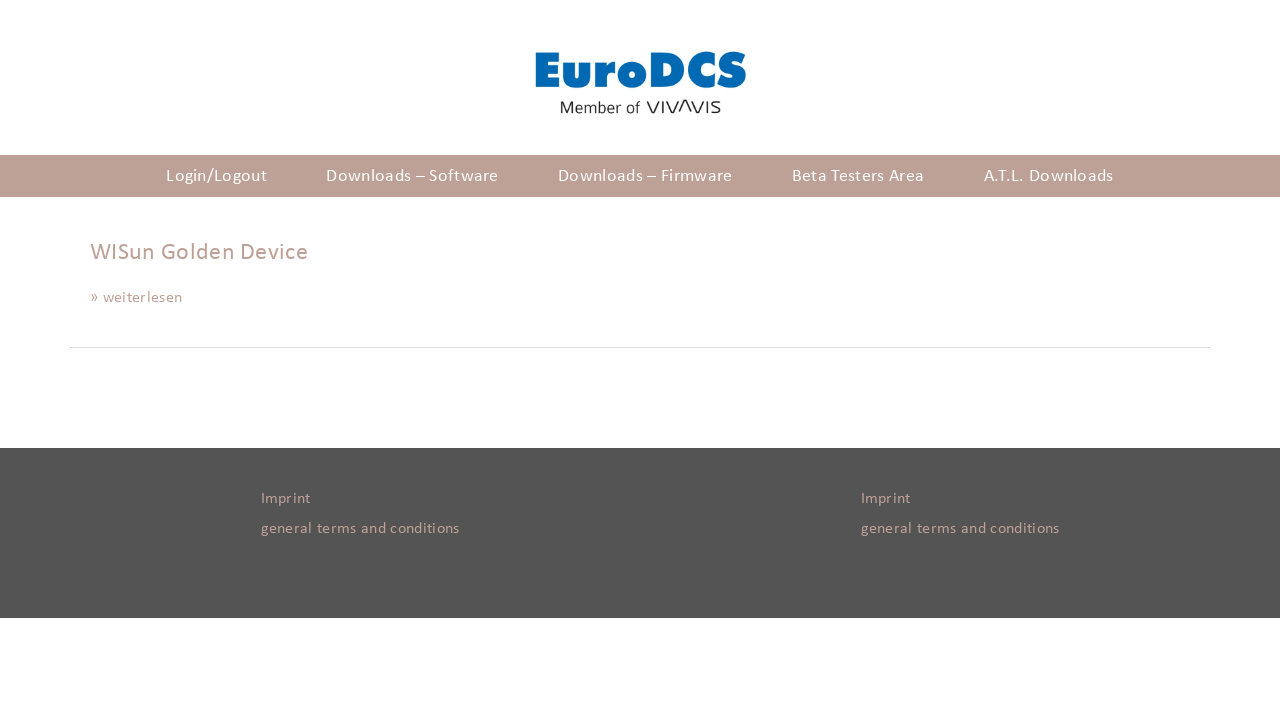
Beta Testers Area (858, 176)
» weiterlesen (136, 297)
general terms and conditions (360, 528)
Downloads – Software (412, 176)
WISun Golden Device (199, 252)
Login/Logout (216, 176)
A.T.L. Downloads (1049, 176)
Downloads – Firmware (645, 176)
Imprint (286, 498)
